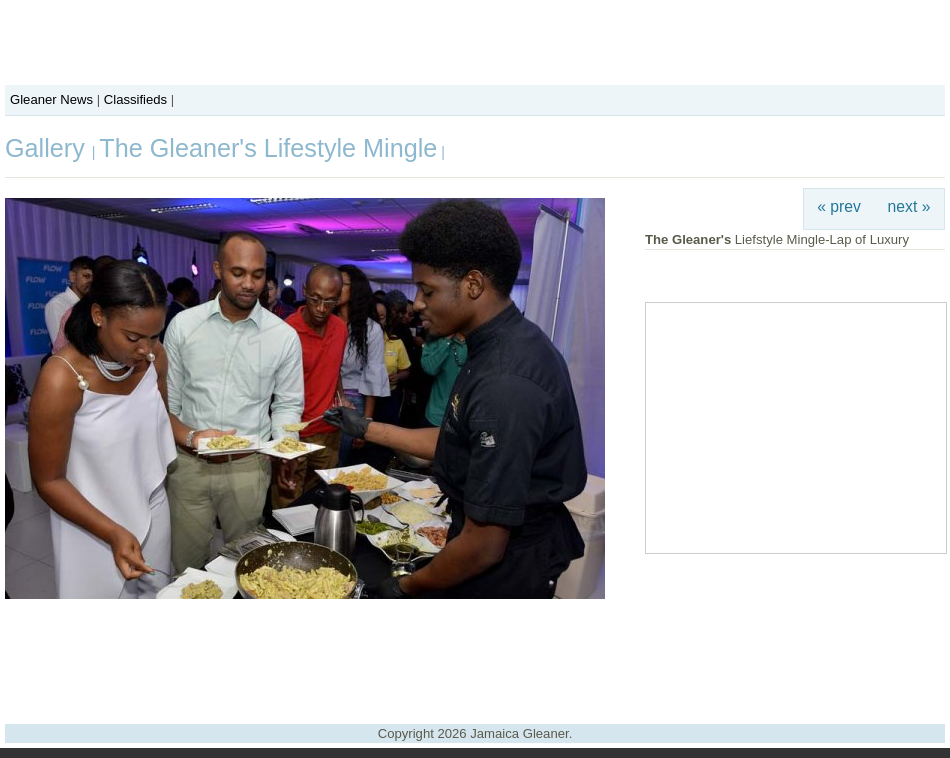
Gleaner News (51, 99)
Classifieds (135, 99)
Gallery (48, 148)
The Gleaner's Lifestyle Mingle (268, 148)
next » (909, 206)
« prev (839, 206)
